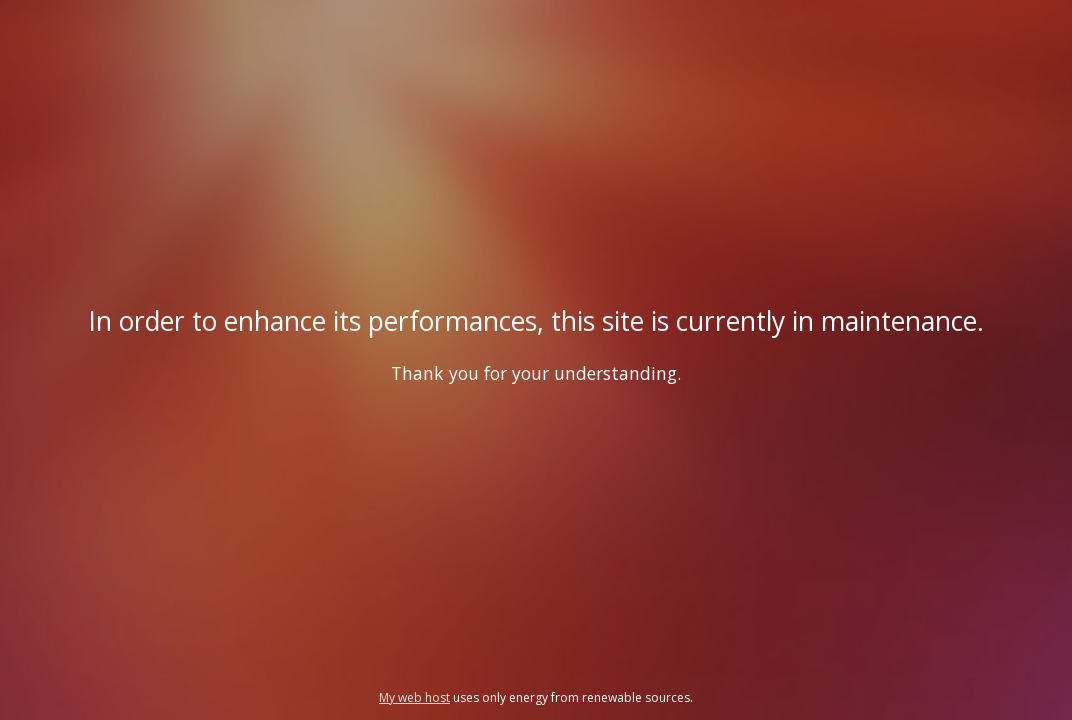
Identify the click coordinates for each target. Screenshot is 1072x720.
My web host (414, 697)
